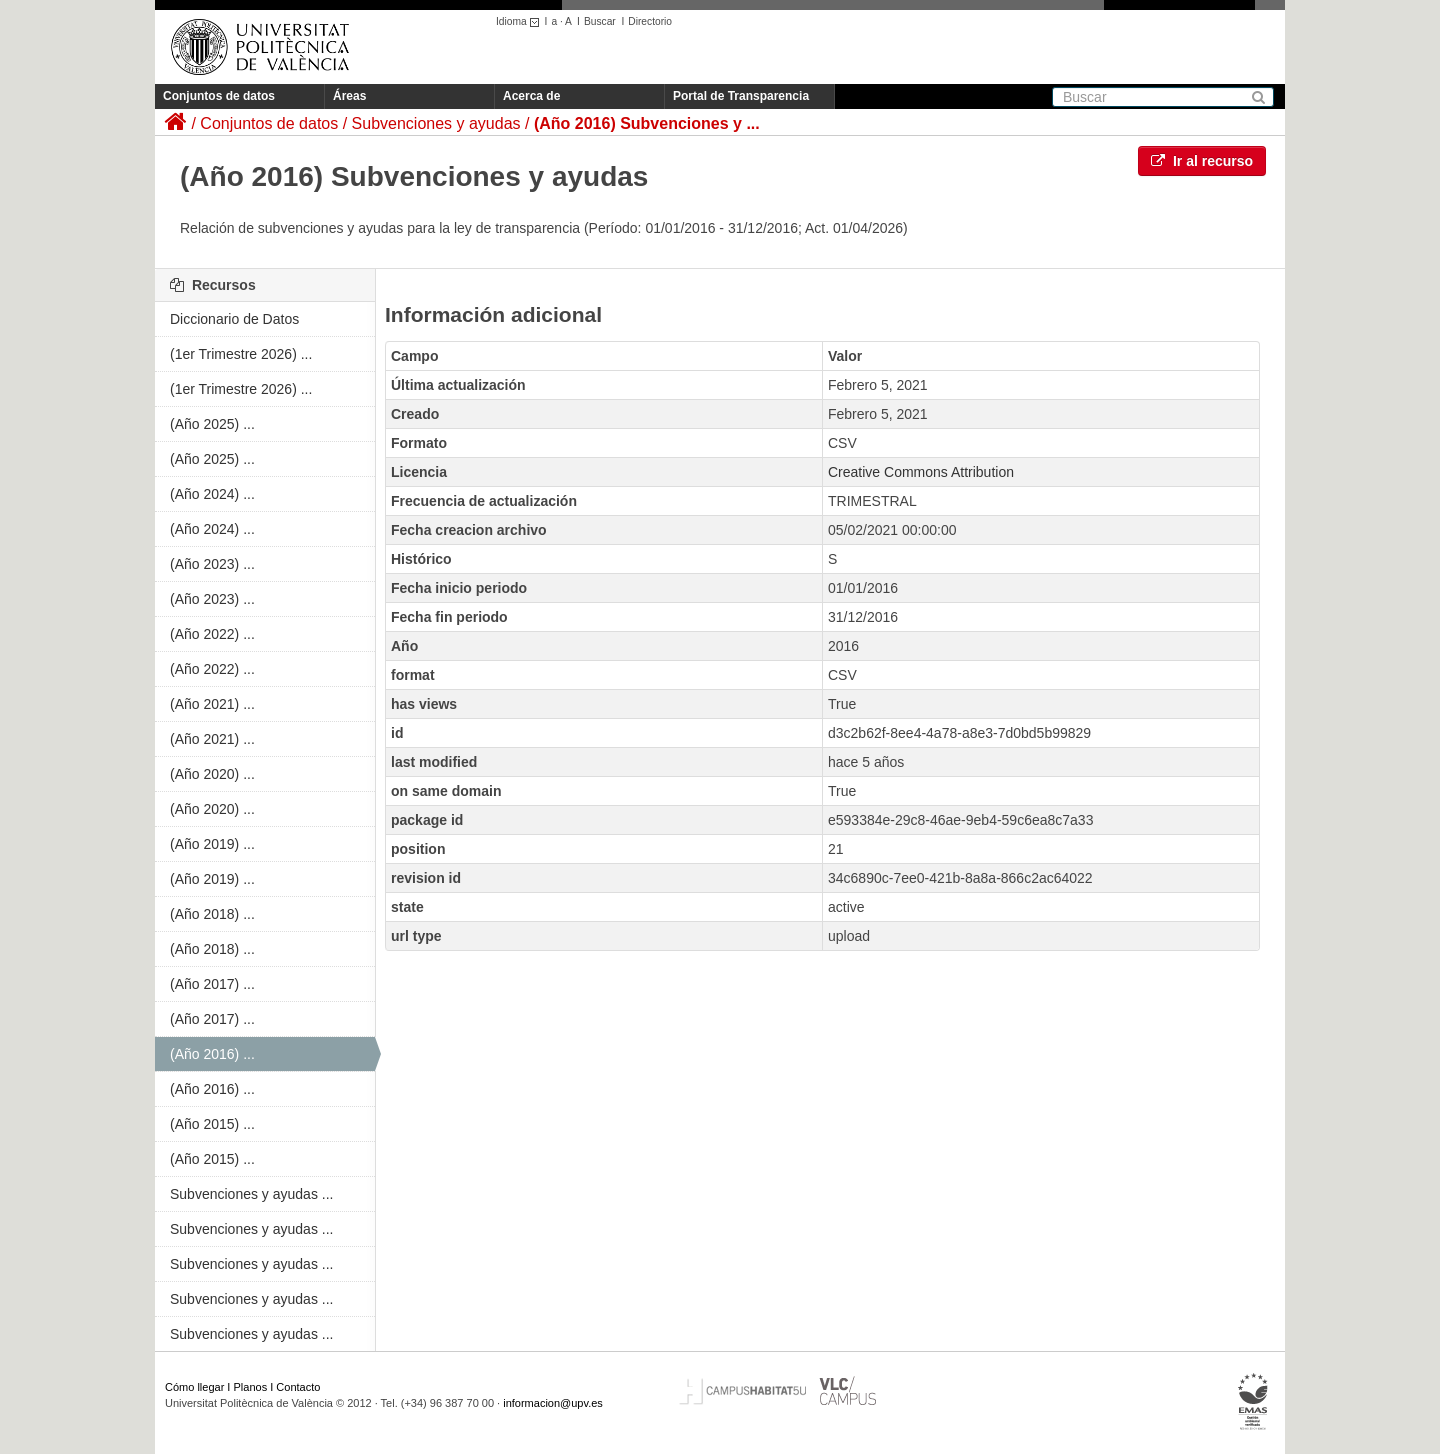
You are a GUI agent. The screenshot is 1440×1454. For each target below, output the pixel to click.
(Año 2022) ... (212, 634)
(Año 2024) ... (212, 494)
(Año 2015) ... (212, 1124)
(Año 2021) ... (212, 704)
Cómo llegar (194, 1387)
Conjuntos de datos (219, 96)
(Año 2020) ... (212, 774)
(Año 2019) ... (212, 844)
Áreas (349, 96)
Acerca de (531, 96)
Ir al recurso (1202, 161)
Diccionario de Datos (234, 319)
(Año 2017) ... (212, 984)
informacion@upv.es (553, 1403)
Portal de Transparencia (741, 96)
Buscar (600, 21)
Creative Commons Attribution (921, 472)
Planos (251, 1387)
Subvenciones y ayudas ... (251, 1194)
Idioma (520, 21)
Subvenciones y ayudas (436, 123)
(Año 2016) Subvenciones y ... (647, 123)
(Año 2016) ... (212, 1054)
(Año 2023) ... (212, 564)
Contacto (298, 1387)
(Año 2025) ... (212, 424)
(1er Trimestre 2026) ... (241, 354)
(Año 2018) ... (212, 914)
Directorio (650, 21)
